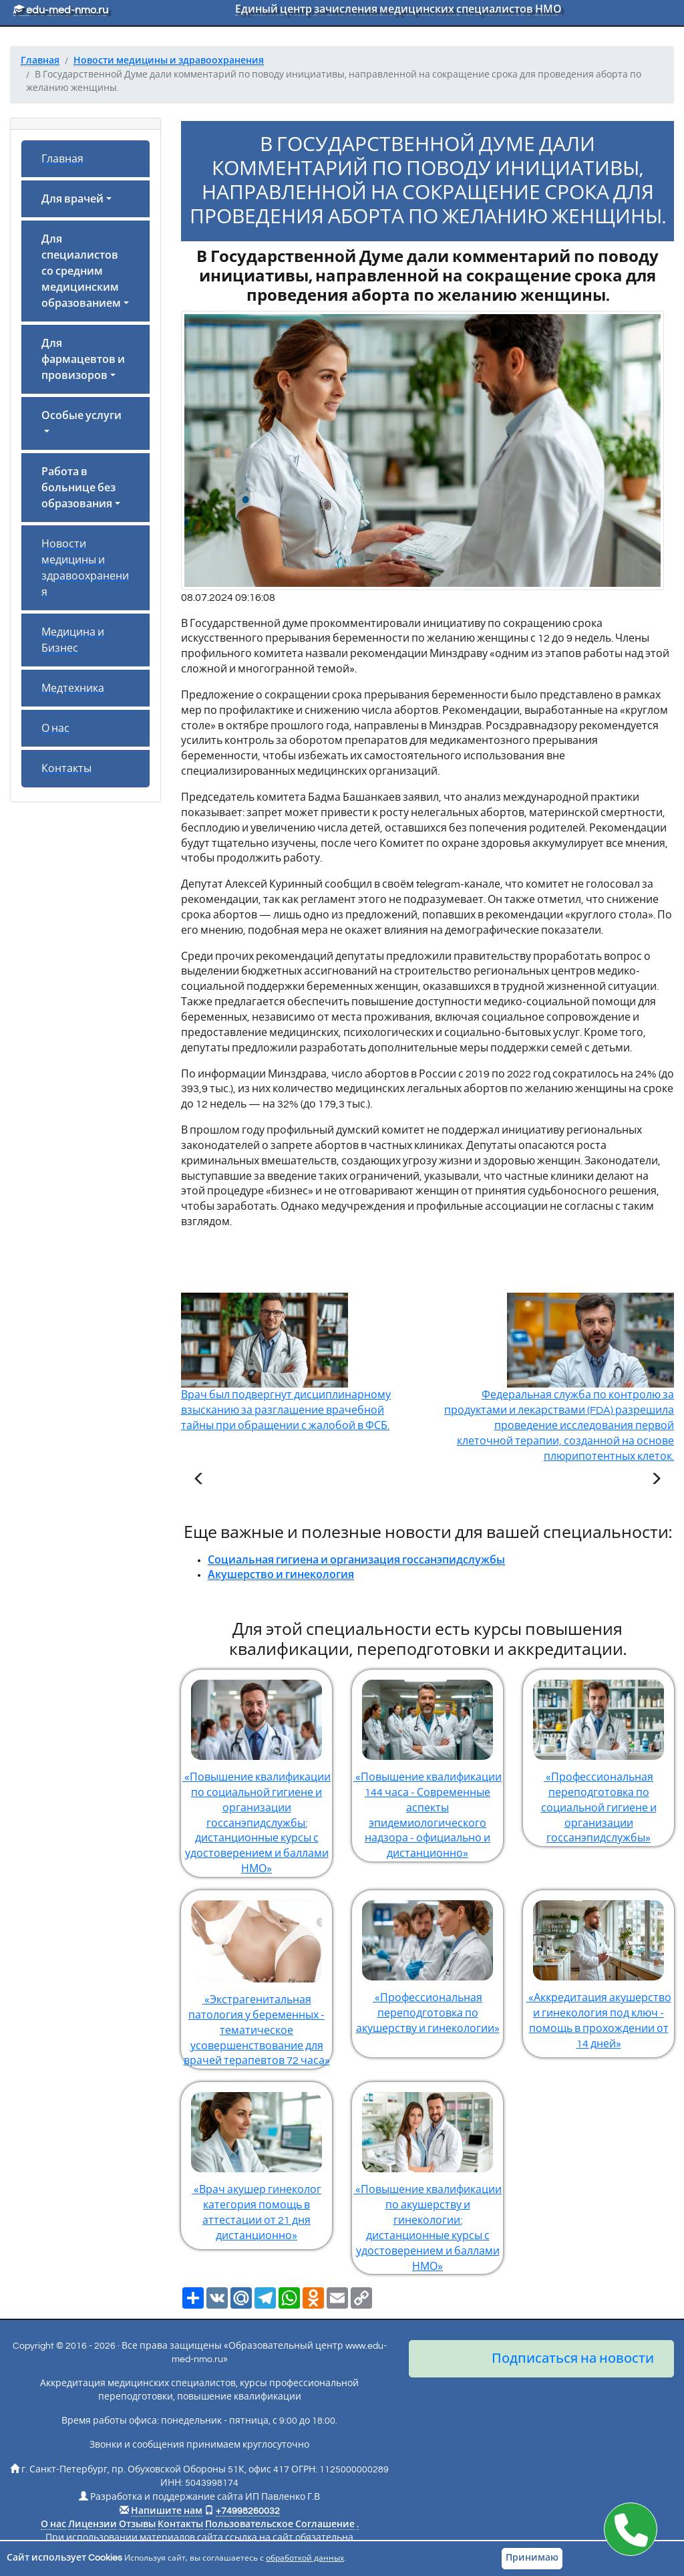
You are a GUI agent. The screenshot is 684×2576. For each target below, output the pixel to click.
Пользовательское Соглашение (280, 2524)
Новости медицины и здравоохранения (85, 568)
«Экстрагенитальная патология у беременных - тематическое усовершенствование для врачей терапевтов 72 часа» (256, 1978)
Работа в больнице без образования (78, 488)
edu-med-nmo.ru (60, 10)
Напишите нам (166, 2511)
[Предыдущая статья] (199, 1480)
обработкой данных (305, 2558)
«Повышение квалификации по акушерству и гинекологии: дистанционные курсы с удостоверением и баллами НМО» (427, 2176)
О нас (55, 728)
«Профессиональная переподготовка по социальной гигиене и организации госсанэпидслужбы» (598, 1756)
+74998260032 (248, 2511)
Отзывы (137, 2524)
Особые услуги (81, 415)
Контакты (66, 768)
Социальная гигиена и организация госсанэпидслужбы (356, 1560)
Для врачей (72, 199)
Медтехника (72, 688)
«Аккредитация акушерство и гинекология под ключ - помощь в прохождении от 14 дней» (598, 1969)
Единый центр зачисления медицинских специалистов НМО (398, 9)
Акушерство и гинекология (281, 1574)
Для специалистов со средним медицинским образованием (81, 271)
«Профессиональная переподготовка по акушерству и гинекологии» (427, 1962)
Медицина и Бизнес (72, 640)
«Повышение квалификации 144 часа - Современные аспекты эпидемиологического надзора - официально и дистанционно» (427, 1764)
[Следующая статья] (656, 1480)
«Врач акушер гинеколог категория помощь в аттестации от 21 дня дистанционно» (256, 2161)
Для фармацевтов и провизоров (83, 359)
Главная (62, 159)
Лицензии (92, 2524)
